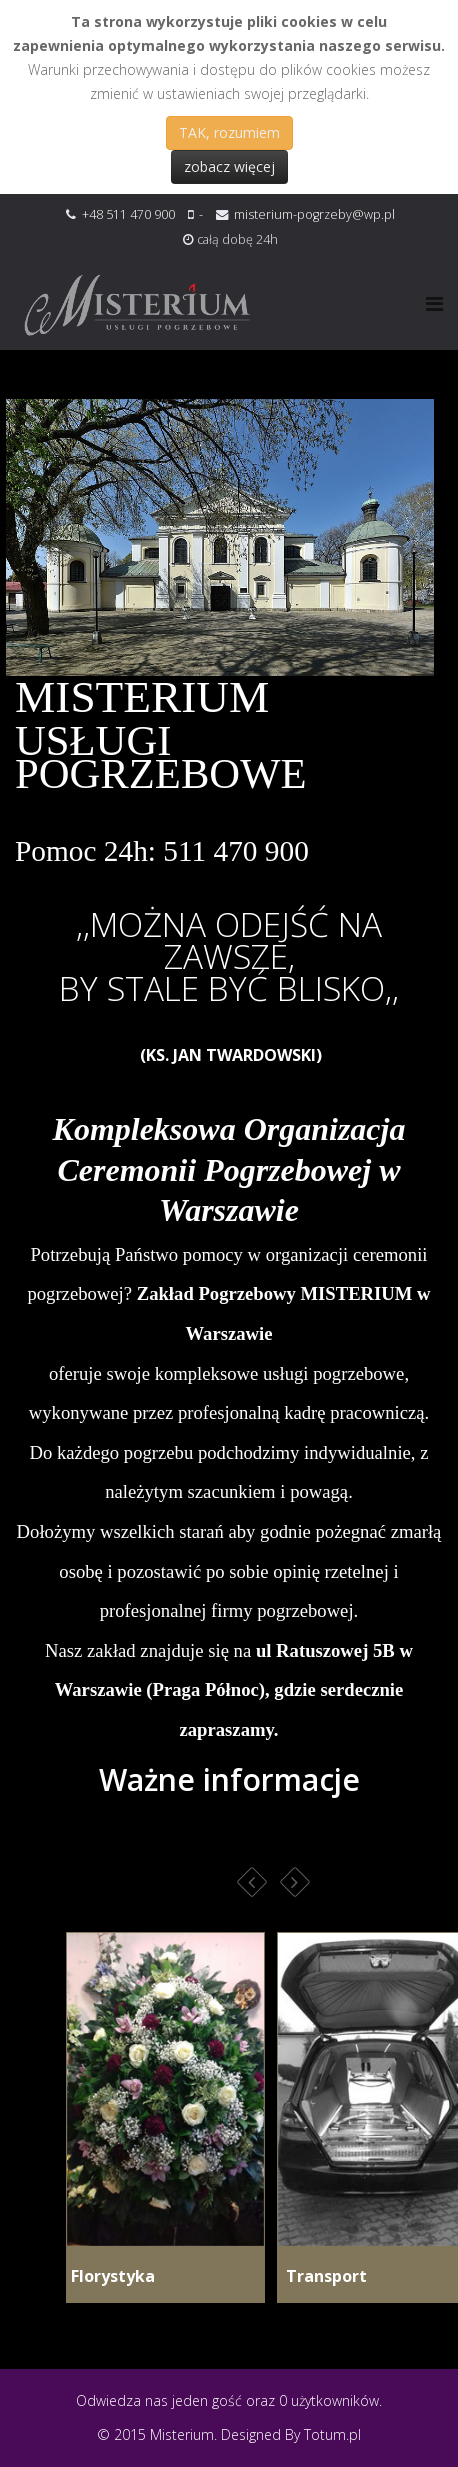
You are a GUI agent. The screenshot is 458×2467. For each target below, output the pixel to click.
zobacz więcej (229, 166)
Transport (322, 2276)
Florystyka (111, 2276)
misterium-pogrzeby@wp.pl (314, 214)
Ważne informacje (229, 1779)
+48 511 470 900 (128, 214)
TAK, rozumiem (229, 132)
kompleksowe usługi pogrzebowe (280, 1373)
